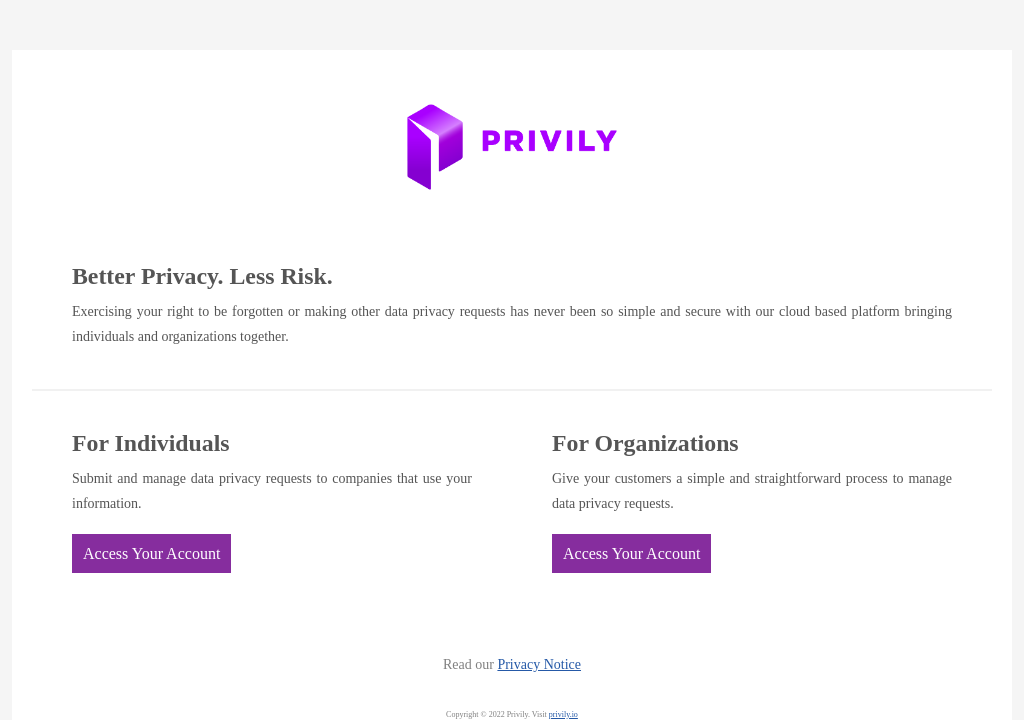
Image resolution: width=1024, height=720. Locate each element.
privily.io (563, 714)
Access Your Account (151, 553)
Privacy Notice (539, 664)
